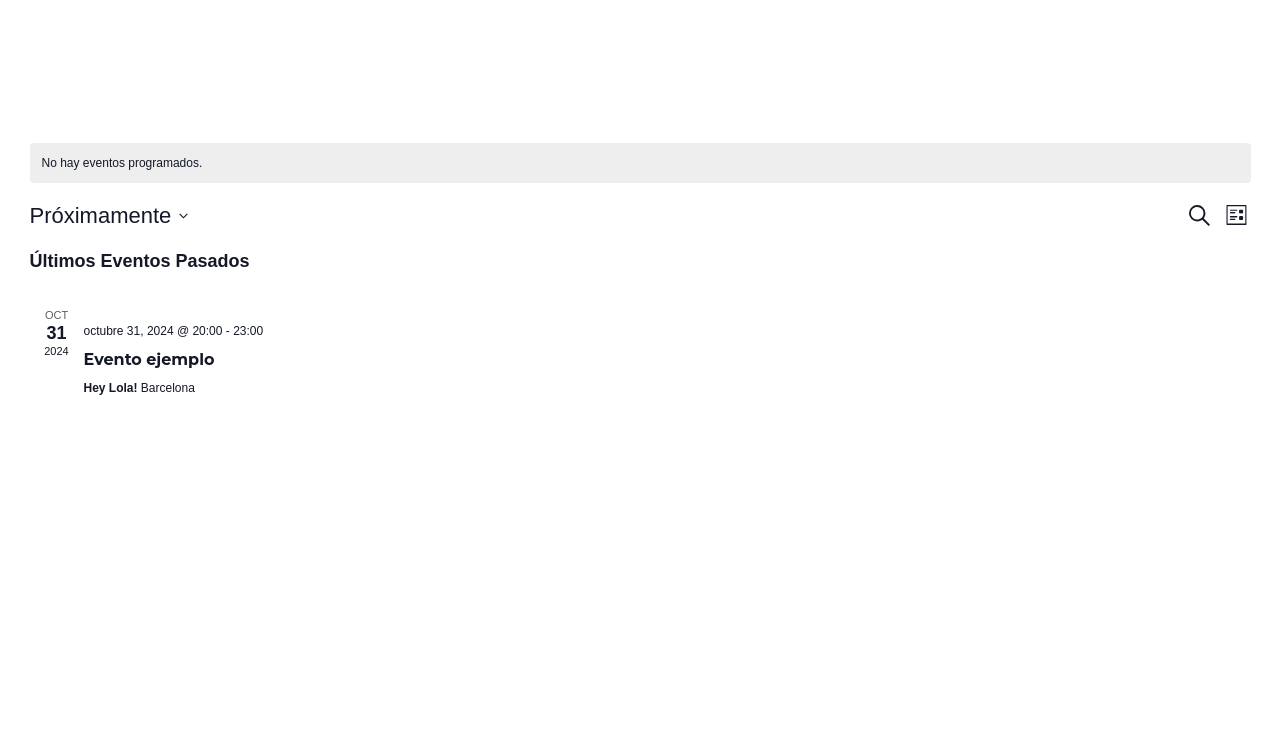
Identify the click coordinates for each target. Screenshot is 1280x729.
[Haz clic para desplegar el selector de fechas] (109, 215)
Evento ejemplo (149, 359)
